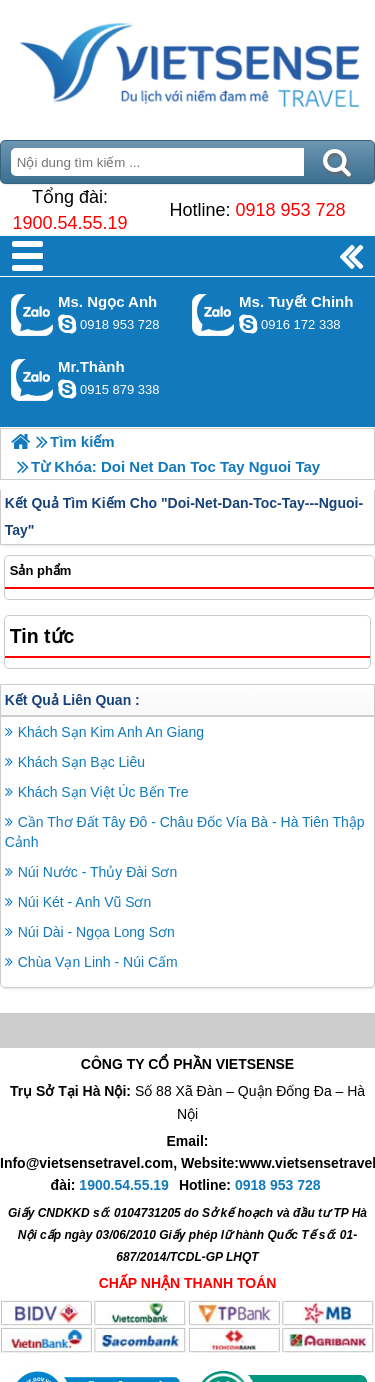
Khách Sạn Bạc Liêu (81, 762)
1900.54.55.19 (69, 223)
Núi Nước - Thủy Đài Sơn (97, 872)
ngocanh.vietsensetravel (67, 324)
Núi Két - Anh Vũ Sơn (85, 902)
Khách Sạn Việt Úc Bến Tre (103, 792)
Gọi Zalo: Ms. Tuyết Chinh (213, 314)
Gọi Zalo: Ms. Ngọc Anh (32, 314)
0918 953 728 (290, 210)
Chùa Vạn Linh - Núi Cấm (98, 962)
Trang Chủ (187, 65)
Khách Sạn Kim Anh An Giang (111, 732)
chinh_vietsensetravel (248, 324)
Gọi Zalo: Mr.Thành (32, 379)
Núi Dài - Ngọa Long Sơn (96, 932)
